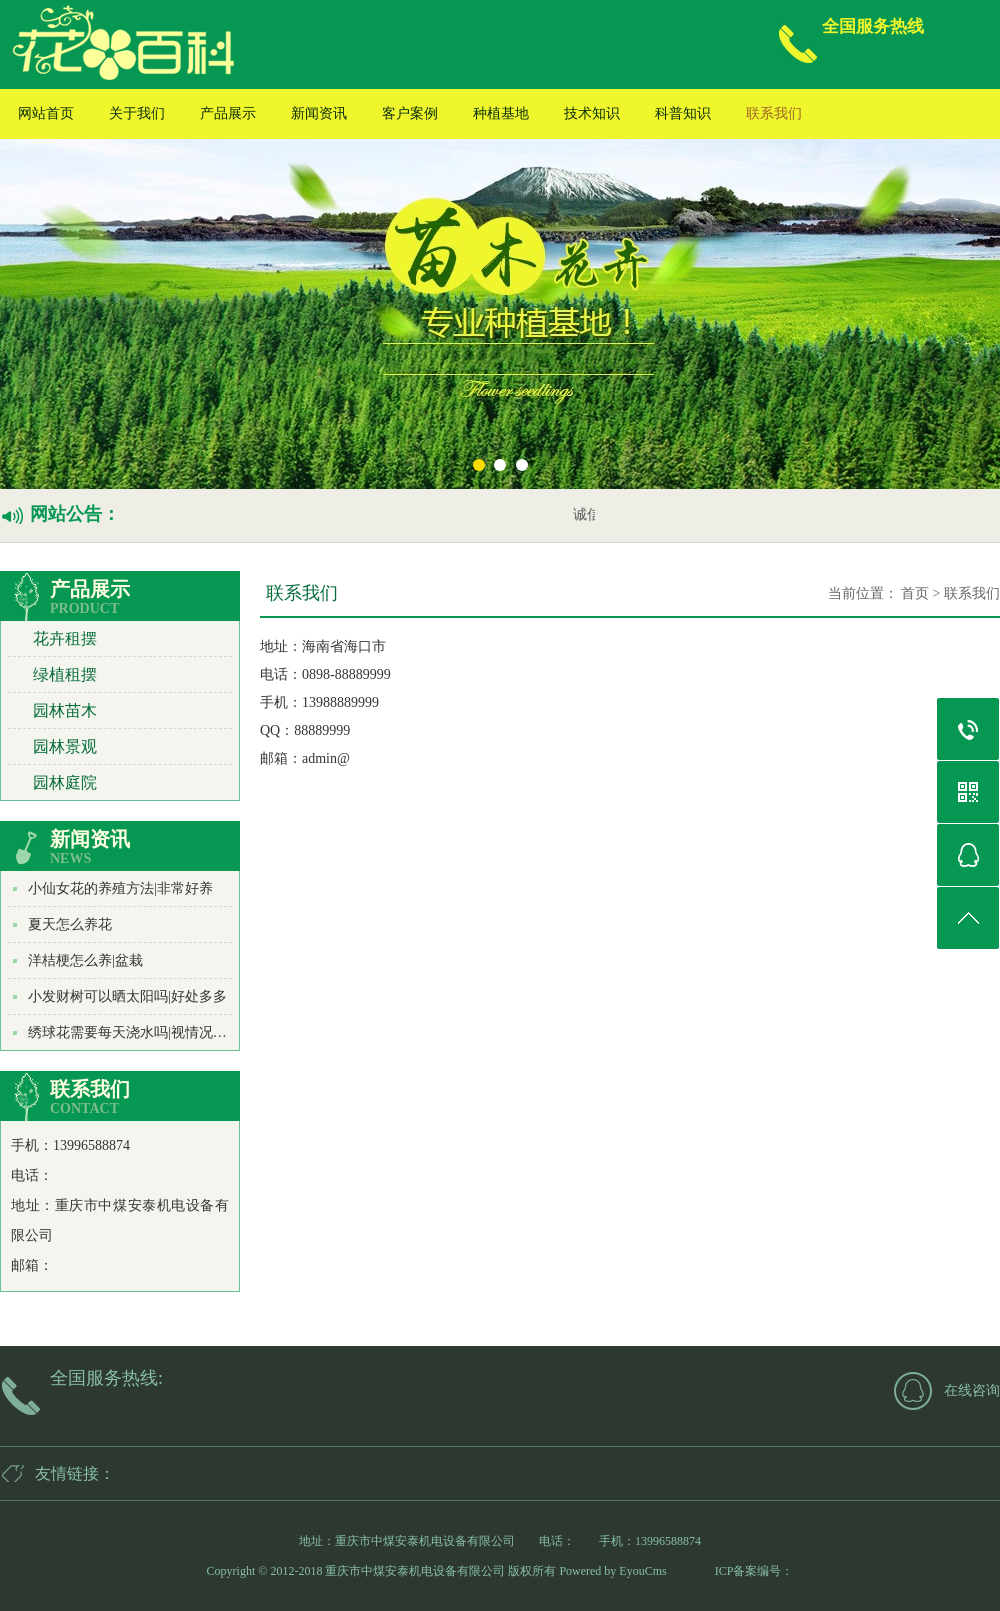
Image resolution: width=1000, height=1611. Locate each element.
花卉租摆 (65, 638)
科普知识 (683, 113)
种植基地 (501, 113)
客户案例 (410, 113)
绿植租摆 (65, 674)
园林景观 (65, 746)
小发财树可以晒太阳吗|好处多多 (127, 996)
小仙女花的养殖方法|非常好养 (120, 888)
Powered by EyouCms (611, 1571)
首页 (915, 593)
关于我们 (137, 113)
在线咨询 (972, 1390)
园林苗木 (65, 710)
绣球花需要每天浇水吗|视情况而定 (134, 1032)
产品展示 (228, 113)
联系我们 (774, 113)
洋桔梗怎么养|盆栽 (85, 960)
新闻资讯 (319, 113)
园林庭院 (65, 782)
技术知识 (592, 113)
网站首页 (46, 113)
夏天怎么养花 (70, 924)
